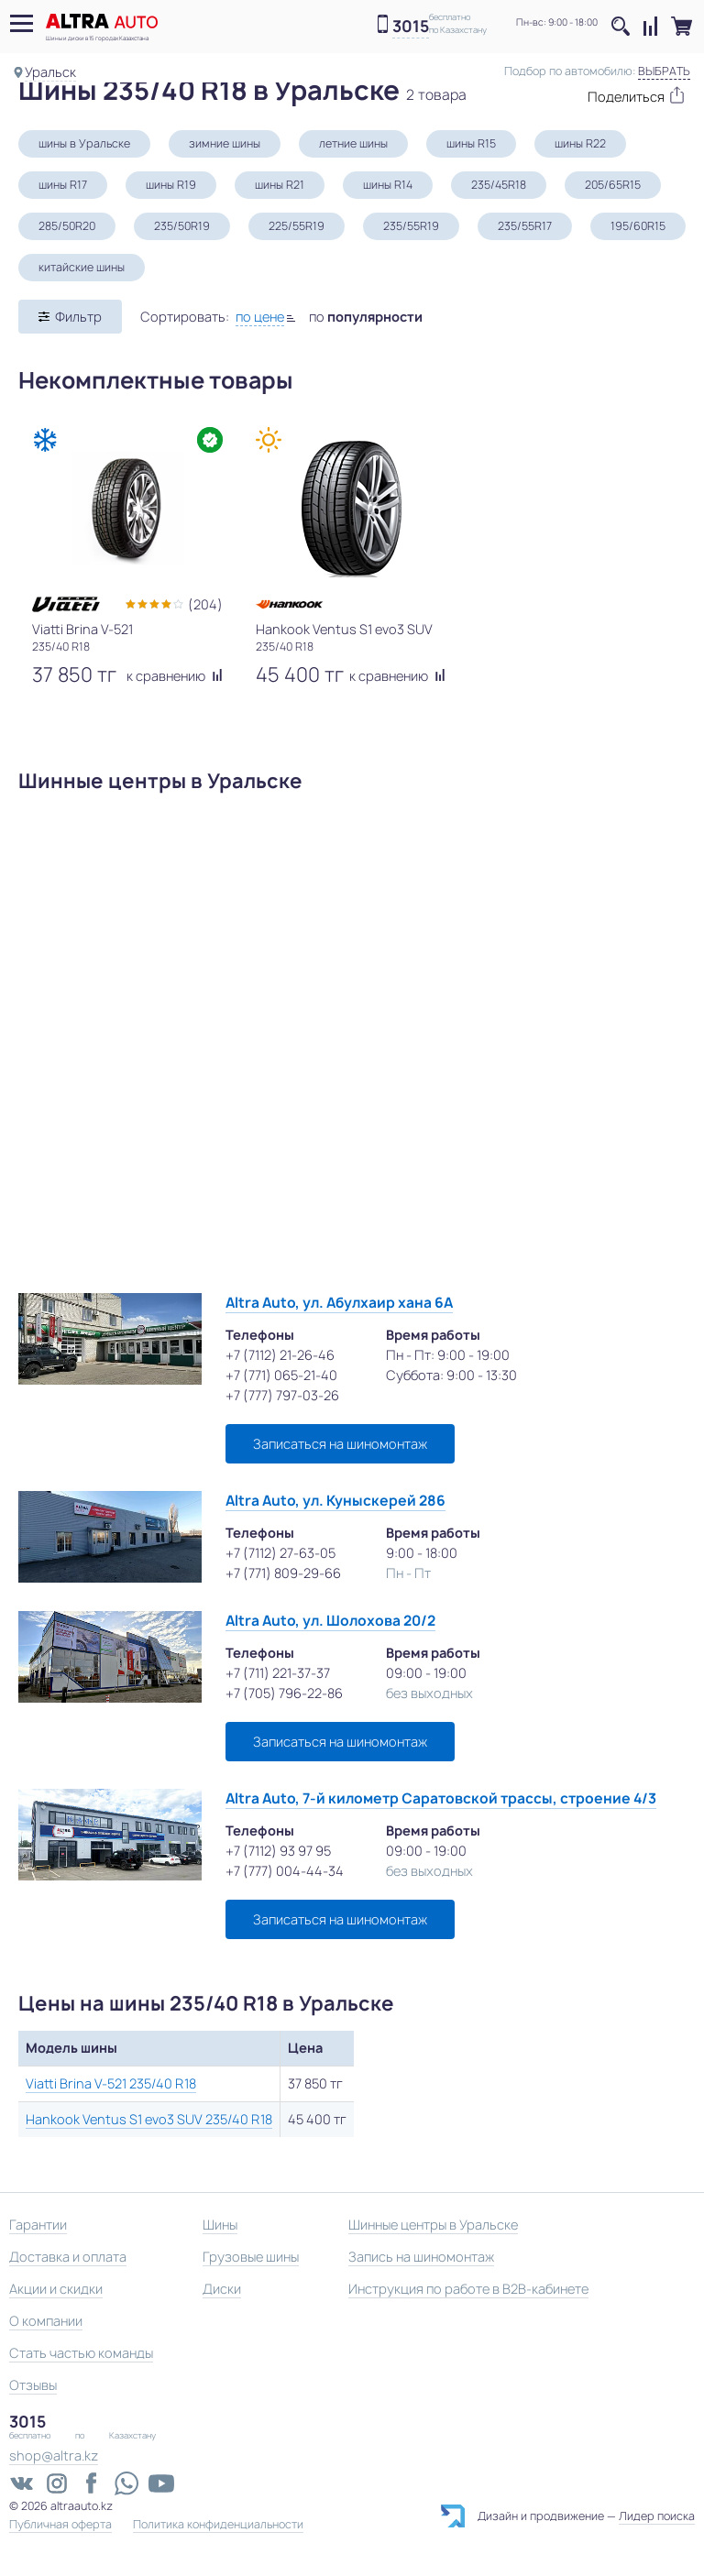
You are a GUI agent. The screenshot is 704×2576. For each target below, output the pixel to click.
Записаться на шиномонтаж (340, 1443)
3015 (410, 27)
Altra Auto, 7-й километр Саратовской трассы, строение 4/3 (441, 1798)
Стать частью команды (81, 2353)
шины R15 (471, 143)
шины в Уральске (84, 143)
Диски (222, 2288)
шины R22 (580, 143)
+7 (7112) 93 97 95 (278, 1850)
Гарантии (38, 2224)
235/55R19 (411, 226)
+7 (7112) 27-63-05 (281, 1553)
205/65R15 (613, 184)
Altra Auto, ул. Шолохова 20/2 (330, 1620)
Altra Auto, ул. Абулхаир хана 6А (339, 1302)
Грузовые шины (251, 2256)
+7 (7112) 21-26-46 (280, 1355)
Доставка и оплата (67, 2256)
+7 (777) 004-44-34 (285, 1871)
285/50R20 (66, 226)
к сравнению (174, 676)
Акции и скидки (56, 2288)
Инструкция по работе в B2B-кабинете (468, 2288)
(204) (205, 604)
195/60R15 (638, 226)
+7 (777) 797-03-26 (282, 1395)
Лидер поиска (657, 2516)
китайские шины (81, 267)
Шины (220, 2224)
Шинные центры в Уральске (433, 2224)
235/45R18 (498, 184)
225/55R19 (296, 226)
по (366, 316)
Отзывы (33, 2385)
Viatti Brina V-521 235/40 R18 (111, 2083)
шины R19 (171, 184)
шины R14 (387, 184)
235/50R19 (182, 226)
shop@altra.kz (53, 2455)
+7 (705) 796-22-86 (284, 1693)
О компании (45, 2320)
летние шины (353, 143)
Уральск (50, 72)
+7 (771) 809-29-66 (283, 1573)
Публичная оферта (60, 2524)
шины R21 (279, 184)
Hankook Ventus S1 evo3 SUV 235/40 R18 (149, 2119)
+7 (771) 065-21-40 (281, 1375)
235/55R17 (525, 226)
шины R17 (62, 184)
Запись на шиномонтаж (421, 2256)
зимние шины (224, 143)
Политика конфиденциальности (218, 2524)
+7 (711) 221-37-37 (278, 1673)
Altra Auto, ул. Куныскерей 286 (336, 1500)
